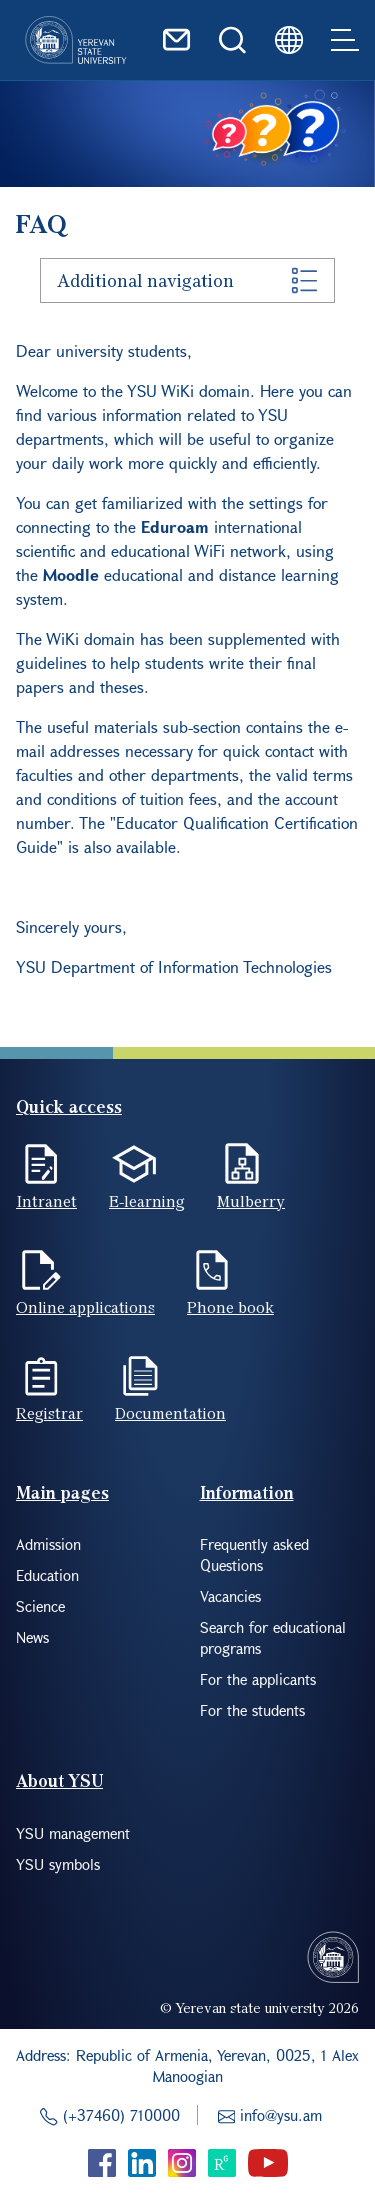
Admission (48, 1544)
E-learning (147, 1201)
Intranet (46, 1201)
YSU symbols (58, 1864)
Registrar (49, 1413)
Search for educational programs (273, 1637)
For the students (252, 1710)
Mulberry (251, 1201)
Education (47, 1575)
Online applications (85, 1307)
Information (247, 1492)
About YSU (59, 1780)
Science (40, 1606)
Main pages (62, 1492)
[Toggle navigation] (345, 40)
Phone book (230, 1307)
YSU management (73, 1833)
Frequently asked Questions (254, 1554)
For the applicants (258, 1679)
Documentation (170, 1413)
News (32, 1637)
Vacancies (230, 1596)
